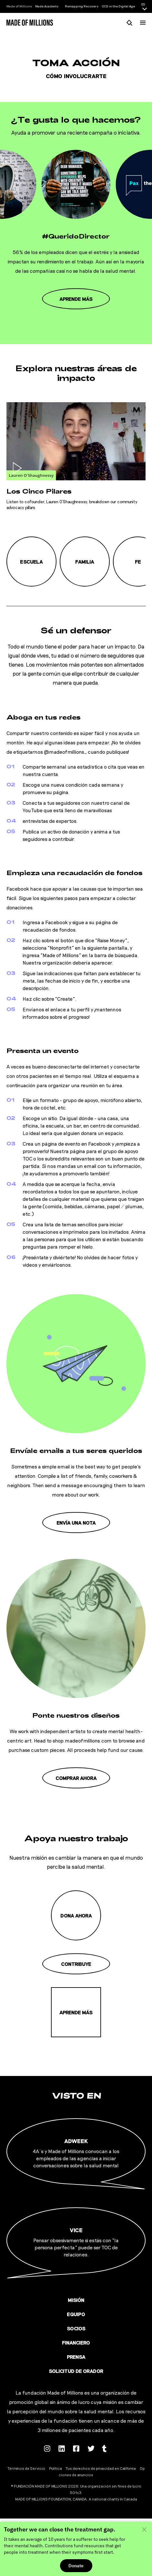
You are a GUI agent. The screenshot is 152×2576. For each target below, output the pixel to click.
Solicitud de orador (76, 2371)
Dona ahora (76, 1915)
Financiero (76, 2342)
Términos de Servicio (26, 2468)
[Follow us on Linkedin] (61, 2448)
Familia (84, 561)
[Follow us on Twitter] (90, 2448)
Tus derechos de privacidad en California (101, 2468)
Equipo (76, 2314)
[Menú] (143, 22)
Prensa (76, 2357)
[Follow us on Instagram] (47, 2448)
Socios (76, 2328)
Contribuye (76, 1964)
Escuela (31, 561)
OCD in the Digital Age (118, 6)
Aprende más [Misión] (76, 2012)
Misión (76, 2300)
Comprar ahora (76, 1778)
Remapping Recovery (81, 6)
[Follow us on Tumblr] (105, 2448)
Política (55, 2468)
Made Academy (46, 6)
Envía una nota (76, 1522)
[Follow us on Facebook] (76, 2448)
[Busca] (130, 22)
